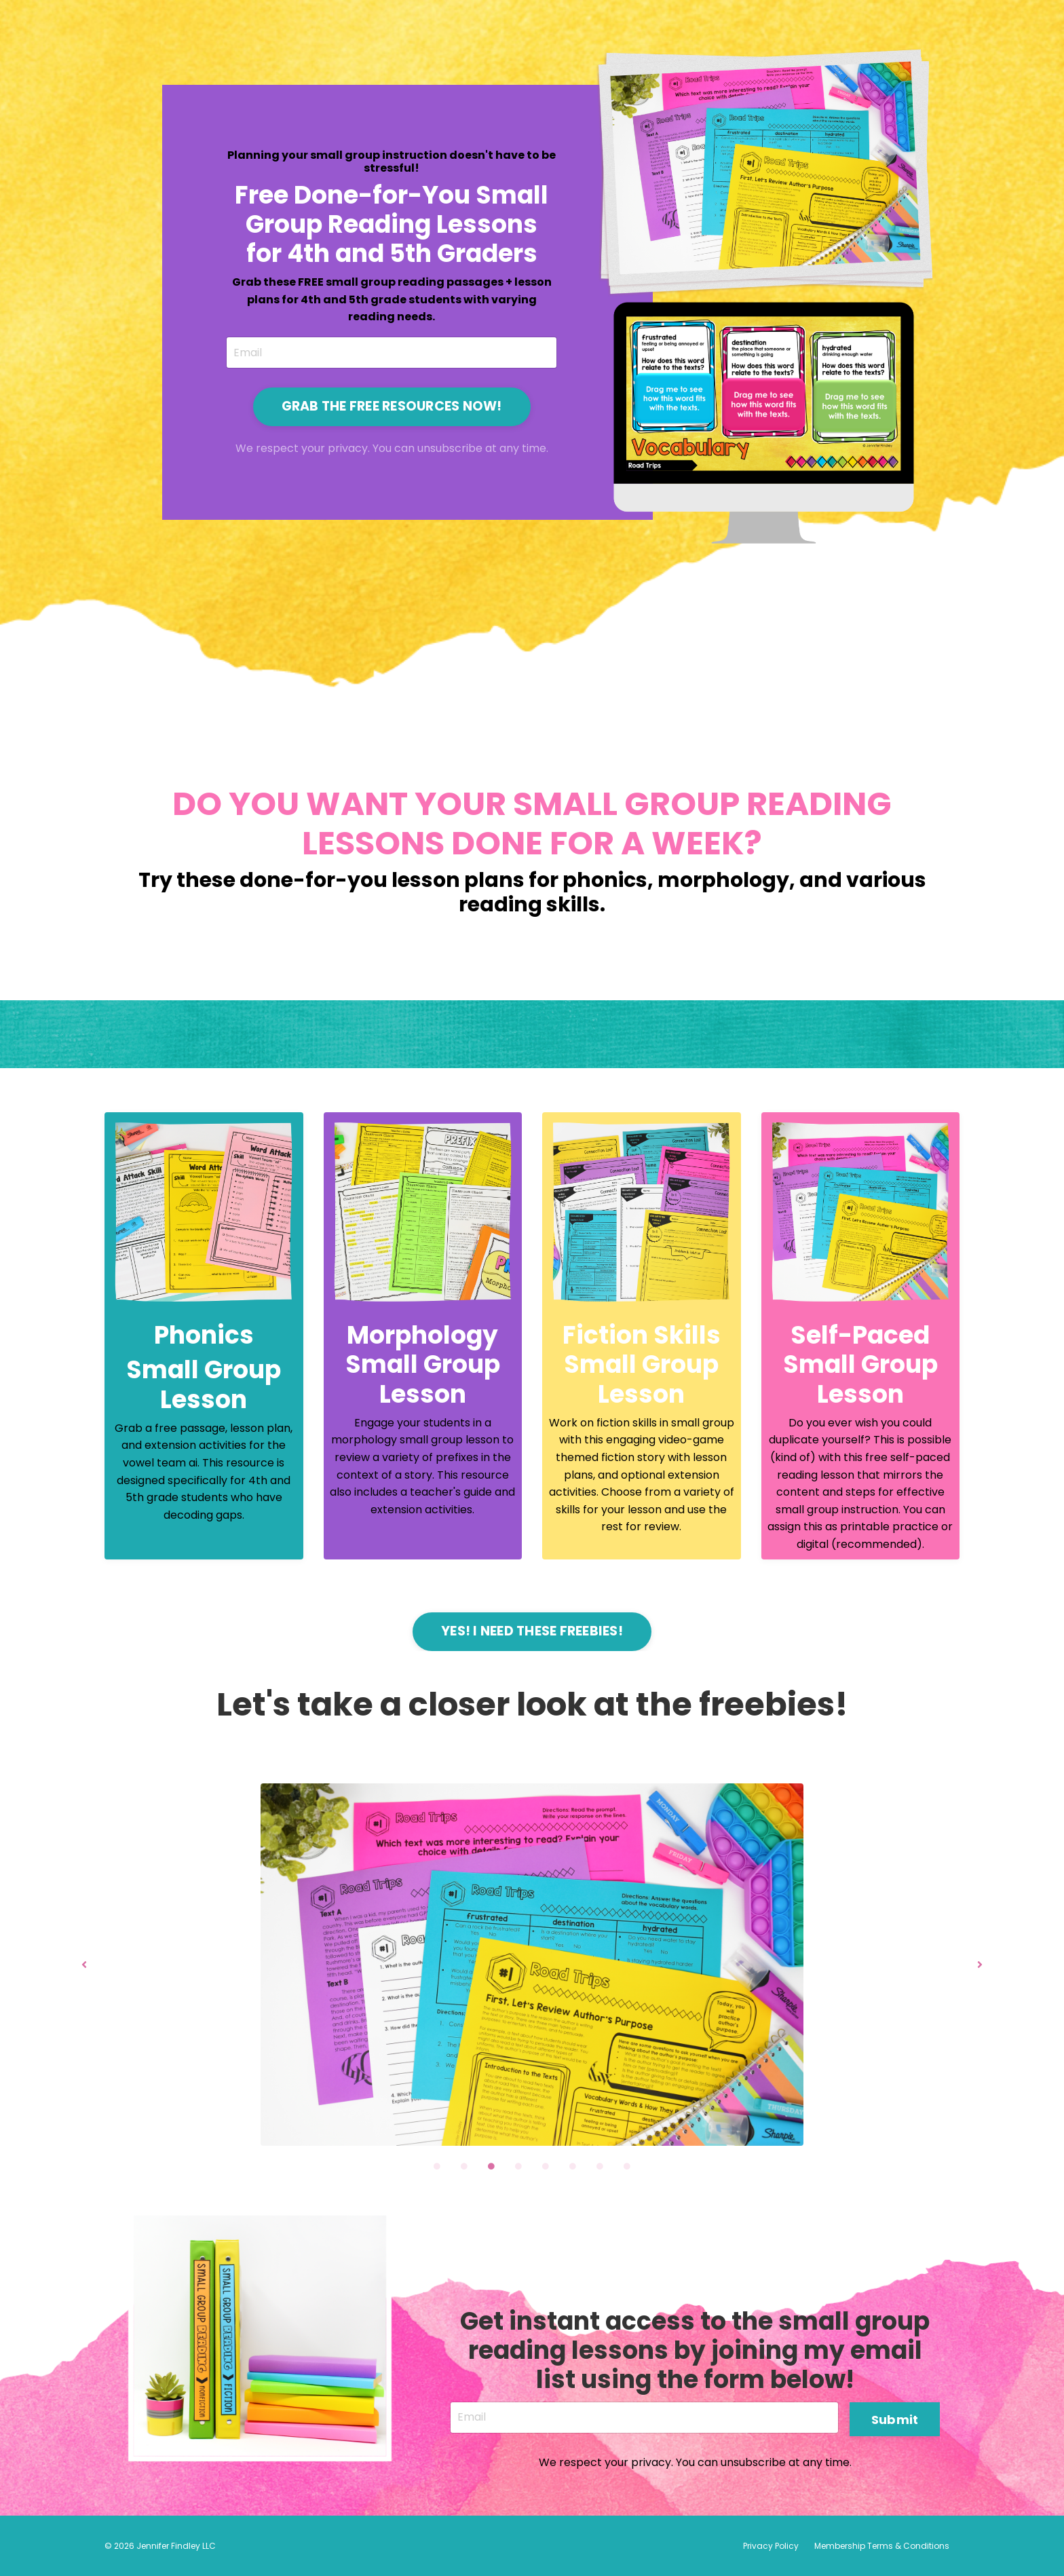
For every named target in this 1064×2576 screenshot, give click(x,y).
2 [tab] (464, 2166)
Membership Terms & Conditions (881, 2546)
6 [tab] (573, 2166)
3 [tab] (491, 2166)
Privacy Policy (771, 2546)
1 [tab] (437, 2166)
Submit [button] (895, 2418)
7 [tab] (600, 2166)
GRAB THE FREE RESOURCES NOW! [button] (390, 405)
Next (980, 1964)
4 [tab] (518, 2166)
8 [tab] (627, 2166)
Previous (84, 1964)
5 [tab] (545, 2166)
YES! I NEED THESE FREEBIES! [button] (532, 1631)
